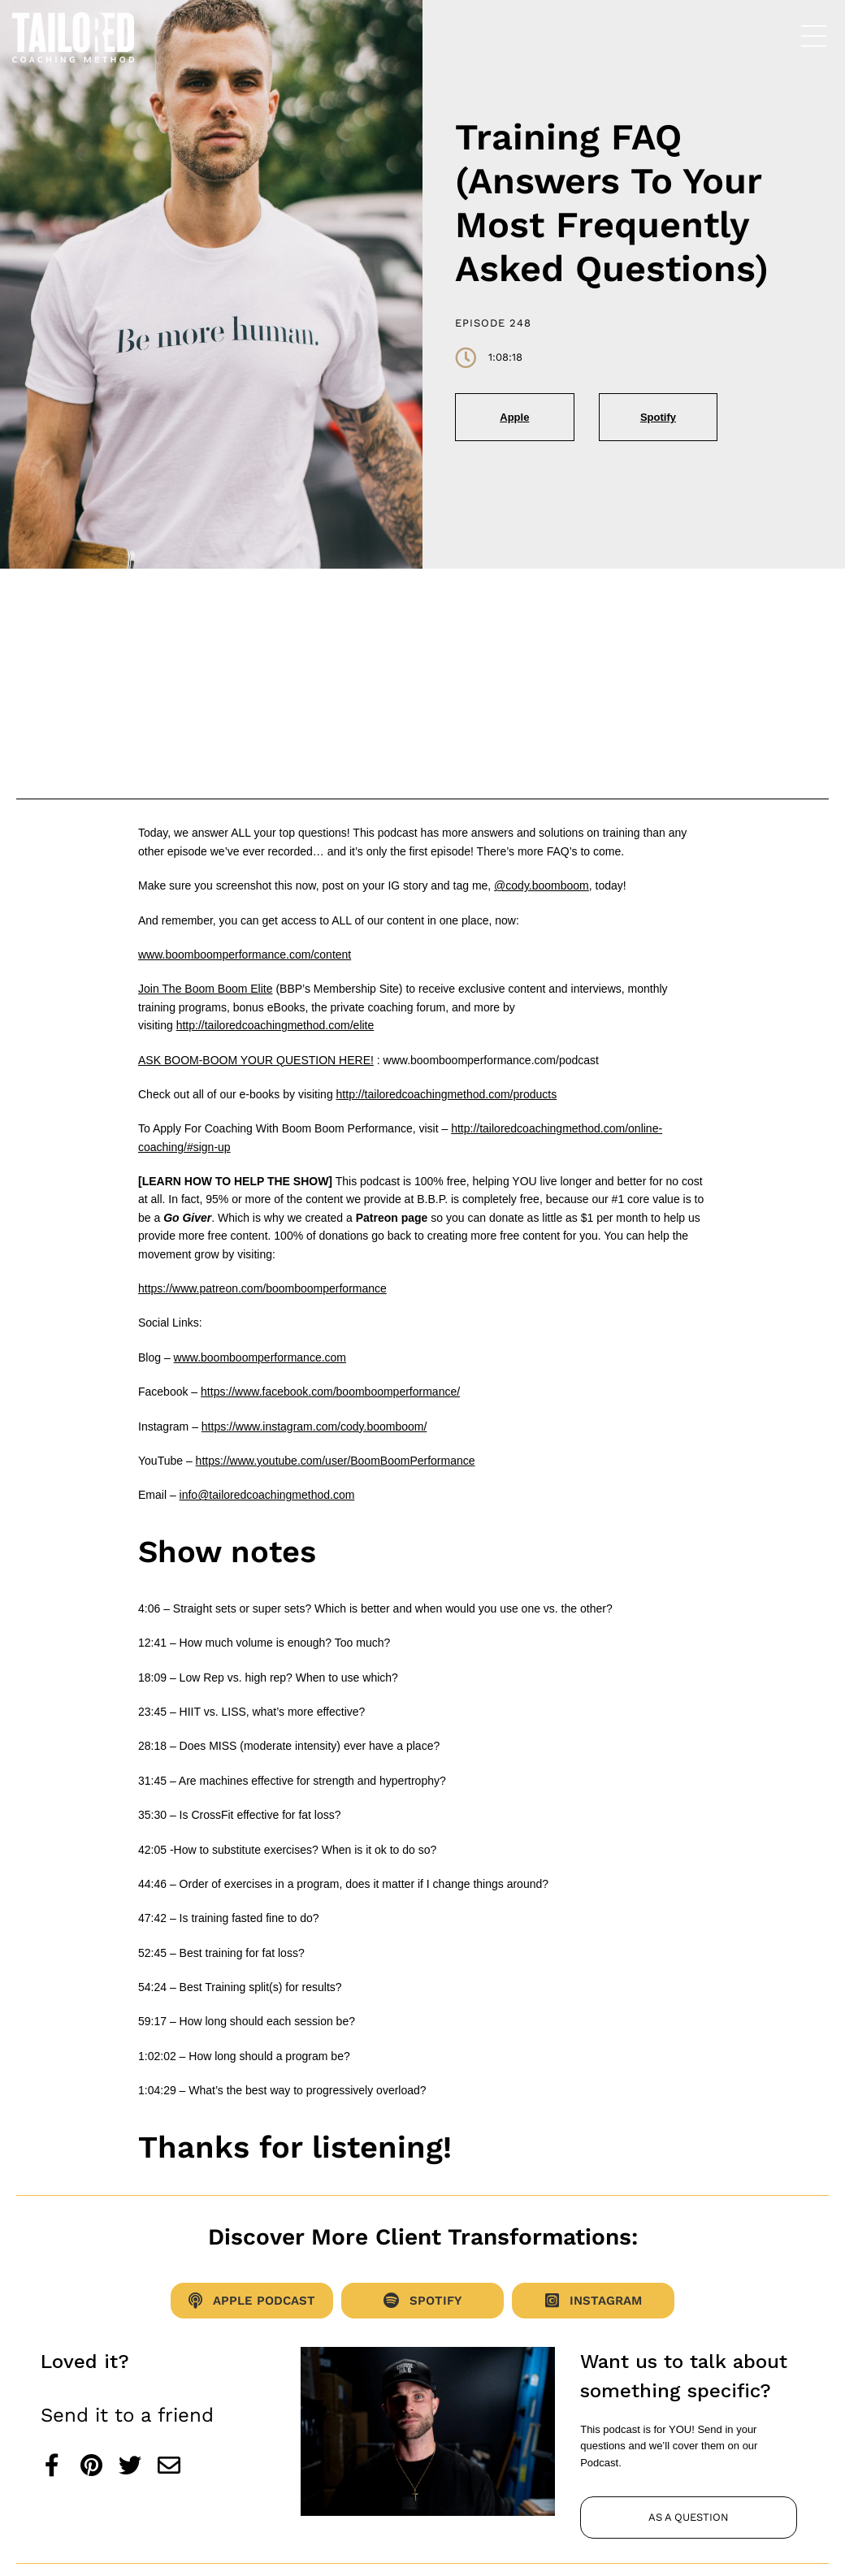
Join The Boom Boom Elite (205, 988)
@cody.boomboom (541, 885)
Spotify (658, 417)
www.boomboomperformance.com (260, 1357)
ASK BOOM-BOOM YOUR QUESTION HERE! (256, 1060)
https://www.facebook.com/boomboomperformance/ (330, 1391)
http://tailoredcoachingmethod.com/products (446, 1094)
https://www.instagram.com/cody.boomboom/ (314, 1426)
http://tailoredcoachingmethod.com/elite (275, 1025)
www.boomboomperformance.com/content (244, 954)
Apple (514, 417)
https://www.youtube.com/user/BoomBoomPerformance (335, 1460)
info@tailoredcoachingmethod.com (267, 1494)
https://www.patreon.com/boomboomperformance (262, 1288)
